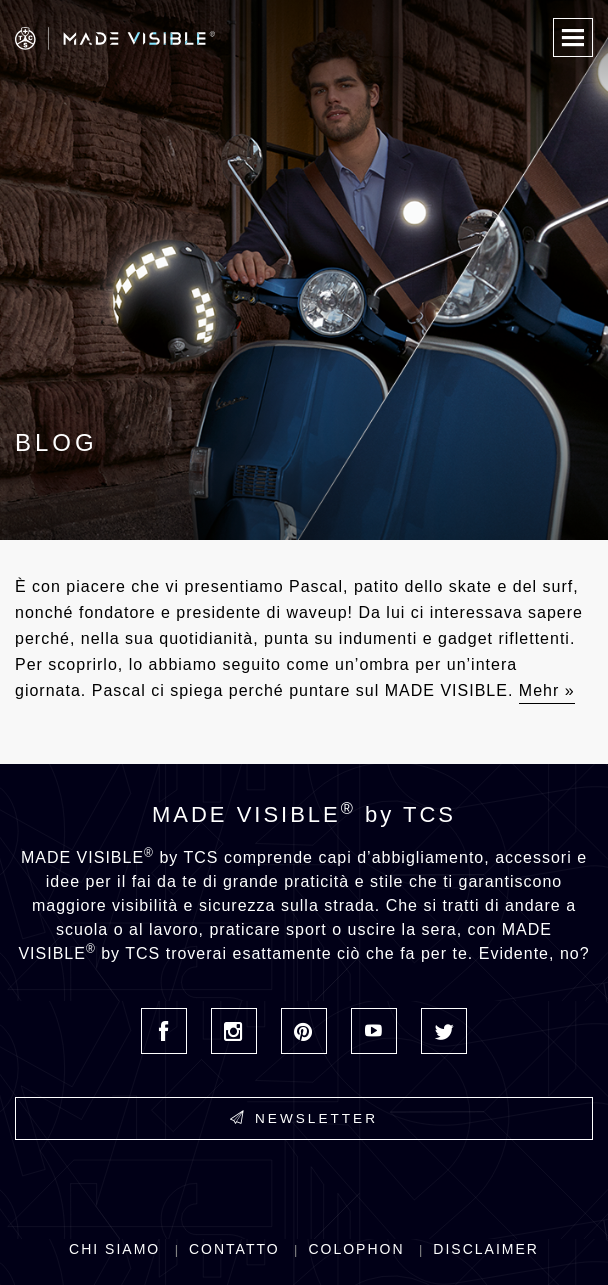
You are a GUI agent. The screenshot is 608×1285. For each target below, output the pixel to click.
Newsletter (304, 1118)
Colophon (356, 1249)
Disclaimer (486, 1249)
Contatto (234, 1249)
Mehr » (547, 690)
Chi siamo (114, 1249)
